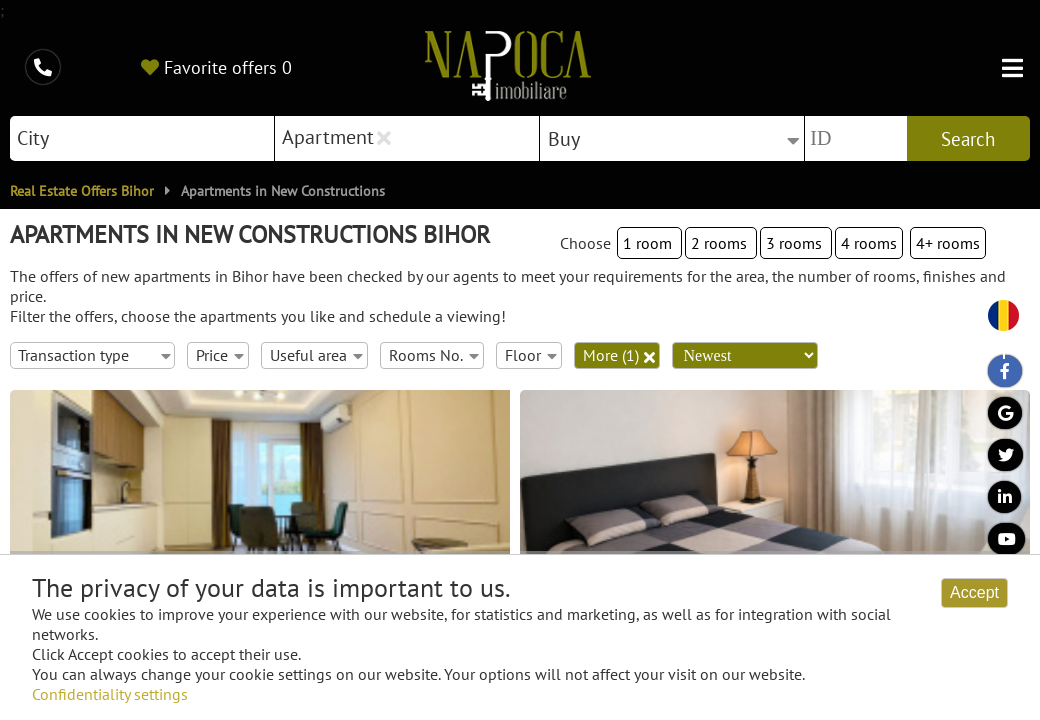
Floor (530, 355)
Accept (974, 592)
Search (968, 139)
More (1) (618, 355)
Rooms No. (433, 355)
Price (219, 355)
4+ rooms (948, 243)
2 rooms (721, 243)
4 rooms (869, 243)
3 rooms (796, 243)
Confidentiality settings (110, 694)
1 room (649, 243)
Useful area (316, 355)
